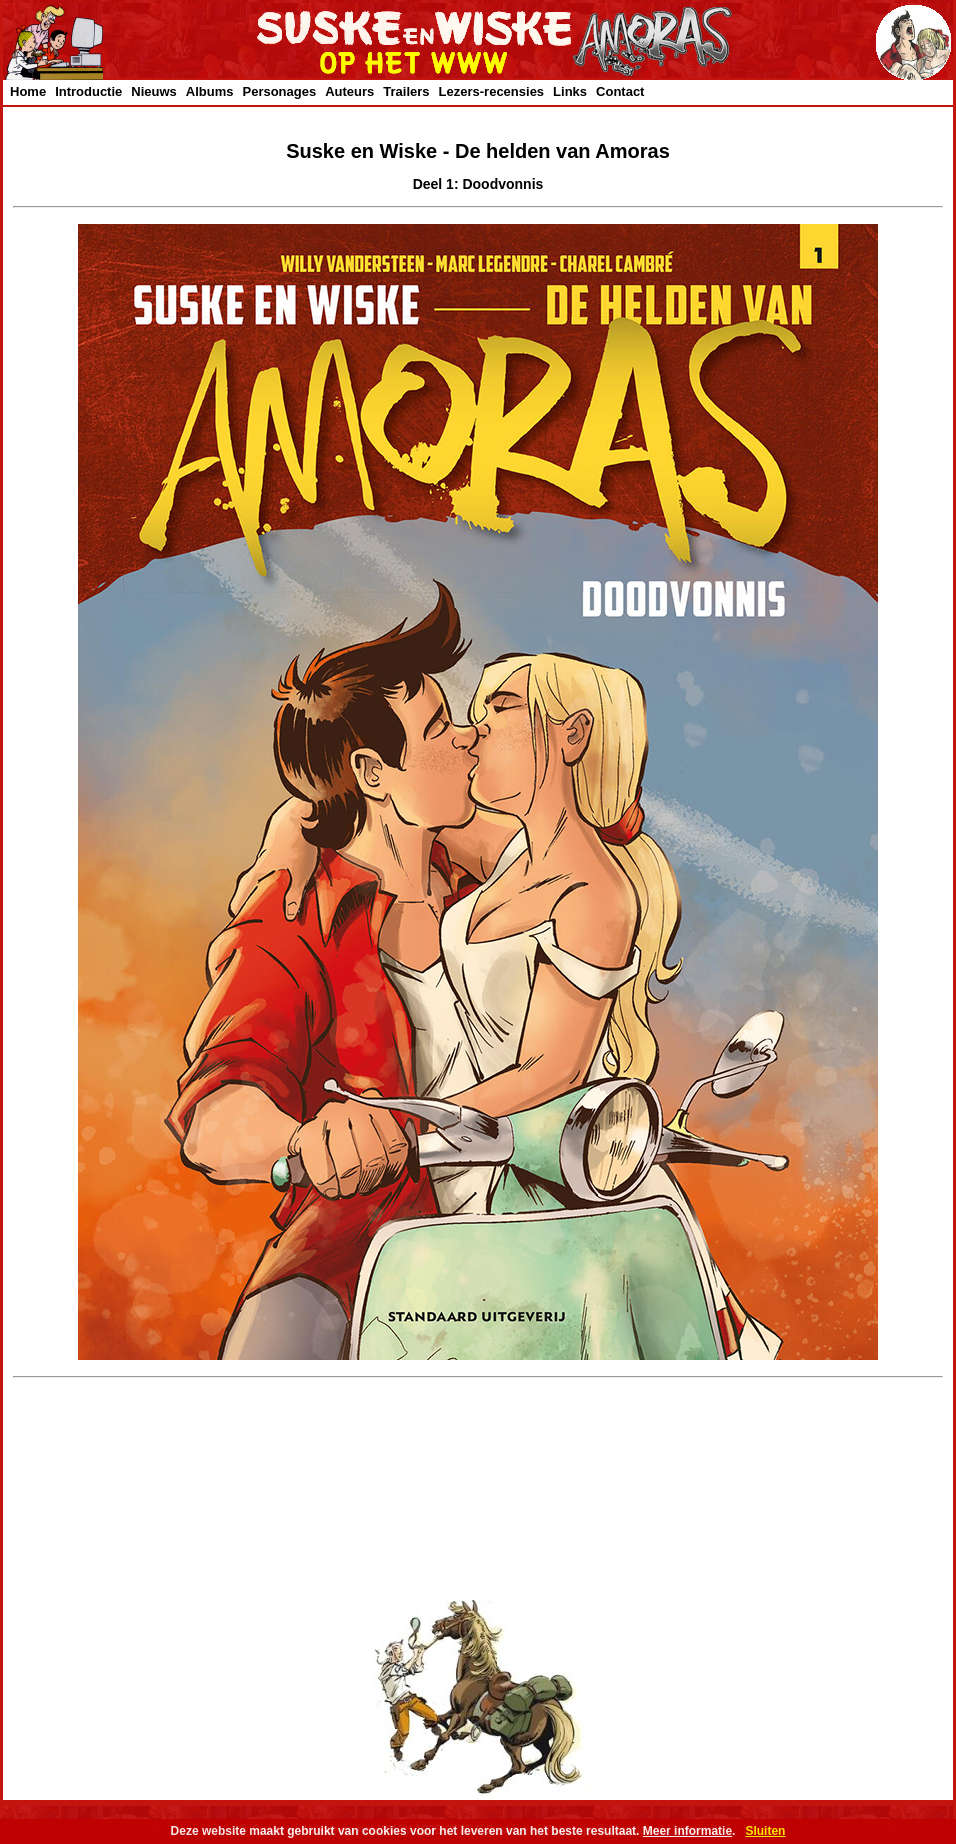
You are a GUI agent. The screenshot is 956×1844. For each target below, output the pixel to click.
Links (570, 91)
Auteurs (349, 91)
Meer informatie (687, 1831)
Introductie (88, 91)
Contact (620, 91)
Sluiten (765, 1831)
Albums (210, 91)
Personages (279, 91)
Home (28, 91)
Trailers (406, 91)
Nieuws (154, 91)
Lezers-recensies (492, 91)
